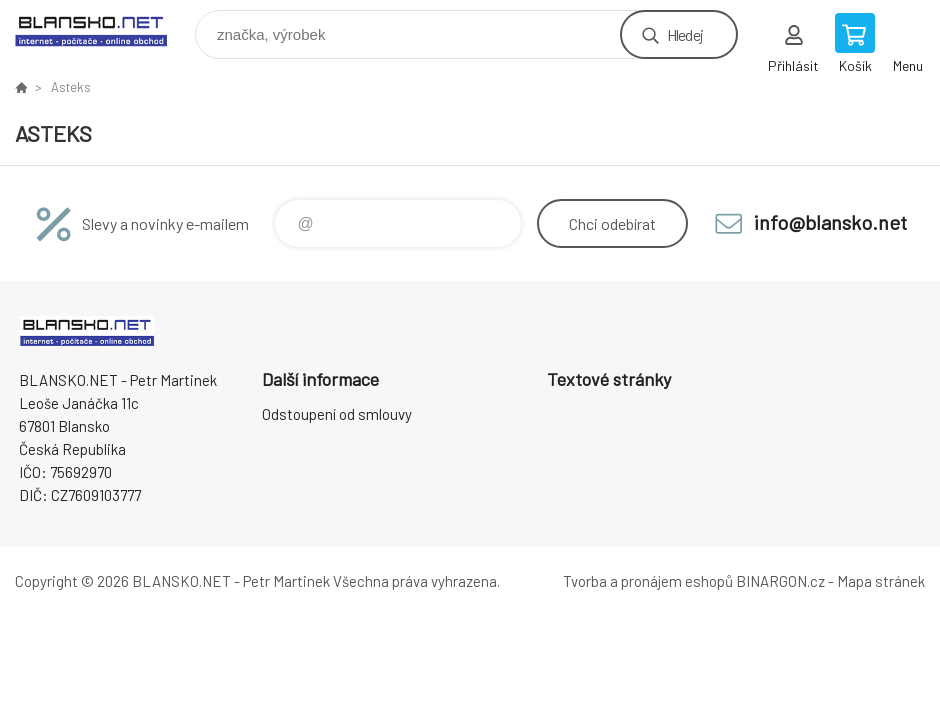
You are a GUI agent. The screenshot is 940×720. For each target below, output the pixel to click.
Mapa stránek (881, 581)
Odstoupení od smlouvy (337, 414)
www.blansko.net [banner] (103, 29)
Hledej (685, 34)
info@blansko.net (830, 222)
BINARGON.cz (780, 581)
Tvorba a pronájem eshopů (648, 581)
